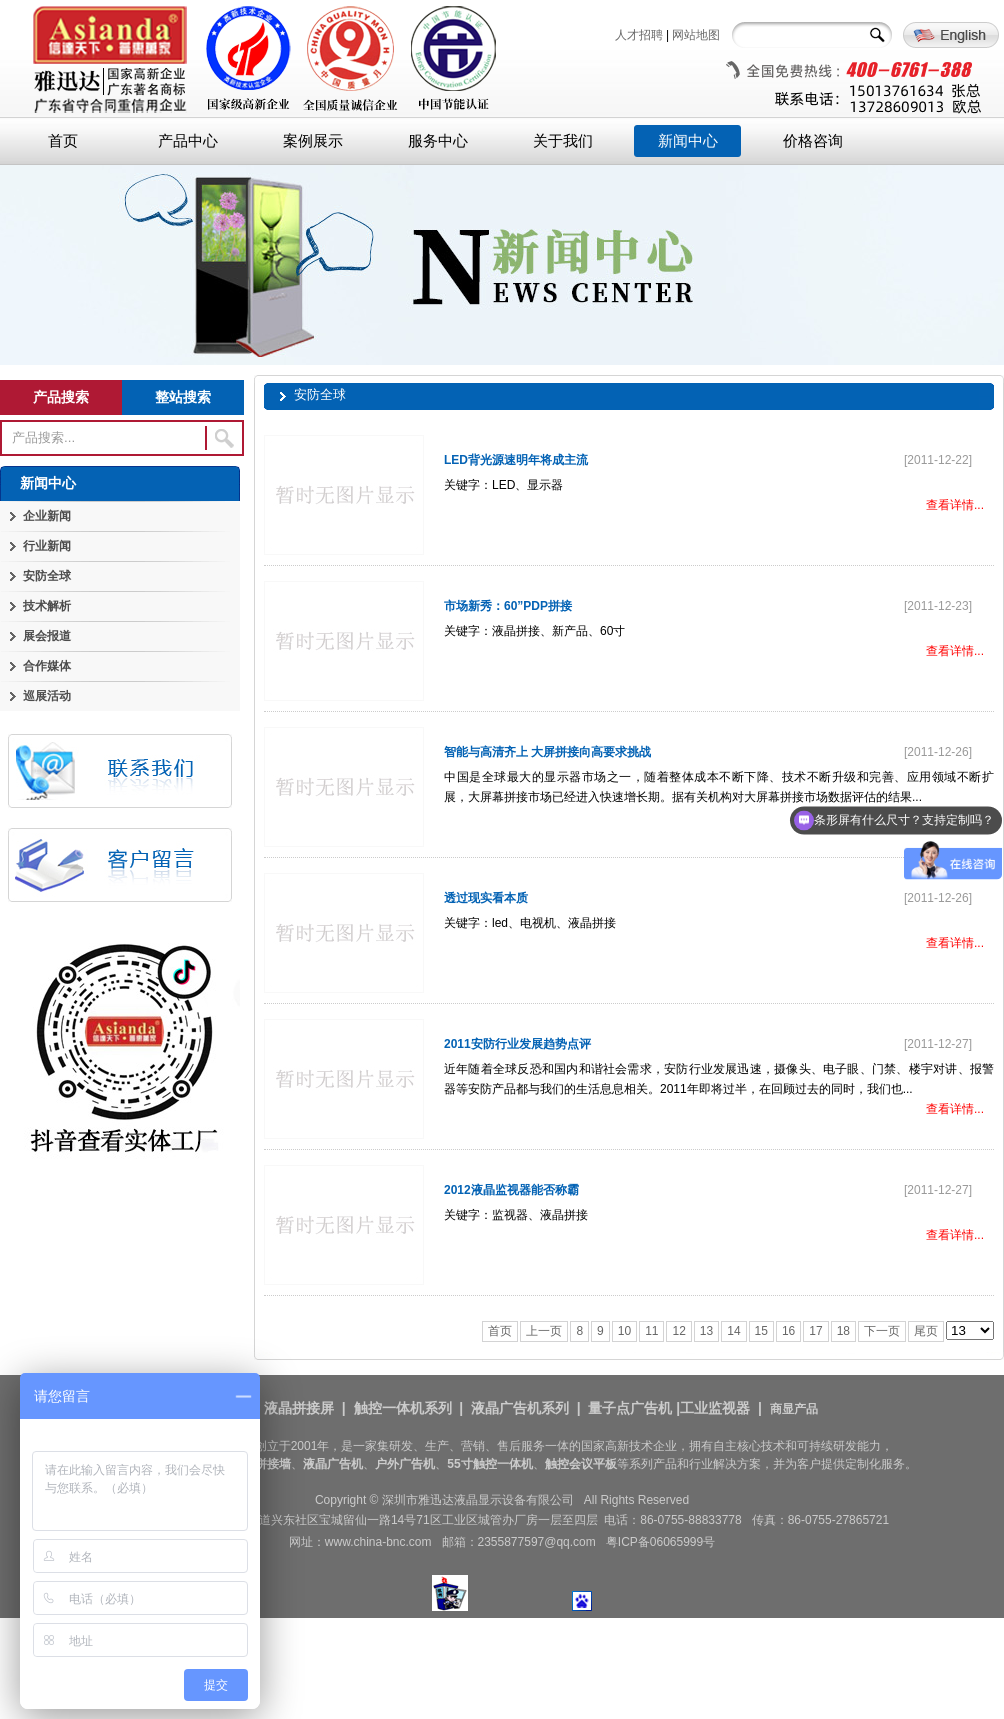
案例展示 (313, 141)
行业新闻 (47, 546)
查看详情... (955, 505)
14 (733, 1331)
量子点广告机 (630, 1408)
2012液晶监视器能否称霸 (511, 1190)
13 (706, 1331)
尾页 (926, 1331)
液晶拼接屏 (299, 1408)
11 (651, 1331)
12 (678, 1331)
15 (761, 1331)
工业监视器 (715, 1408)
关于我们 (563, 141)
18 (843, 1331)
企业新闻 (47, 516)
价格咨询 (813, 141)
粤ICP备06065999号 (660, 1542)
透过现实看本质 (486, 898)
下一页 (882, 1331)
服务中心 (438, 141)
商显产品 (794, 1409)
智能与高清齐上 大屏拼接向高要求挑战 (547, 752)
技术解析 (47, 606)
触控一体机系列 (403, 1408)
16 (788, 1331)
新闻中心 (688, 141)
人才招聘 (639, 35)
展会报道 (47, 636)
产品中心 (188, 141)
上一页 (544, 1331)
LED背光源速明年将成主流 (516, 460)
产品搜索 (61, 397)
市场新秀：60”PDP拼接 (508, 606)
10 (624, 1331)
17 (815, 1331)
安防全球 (47, 576)
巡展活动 (47, 696)
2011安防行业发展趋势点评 (517, 1044)
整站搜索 (183, 397)
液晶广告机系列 (520, 1408)
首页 (63, 141)
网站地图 (696, 35)
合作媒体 (47, 666)
